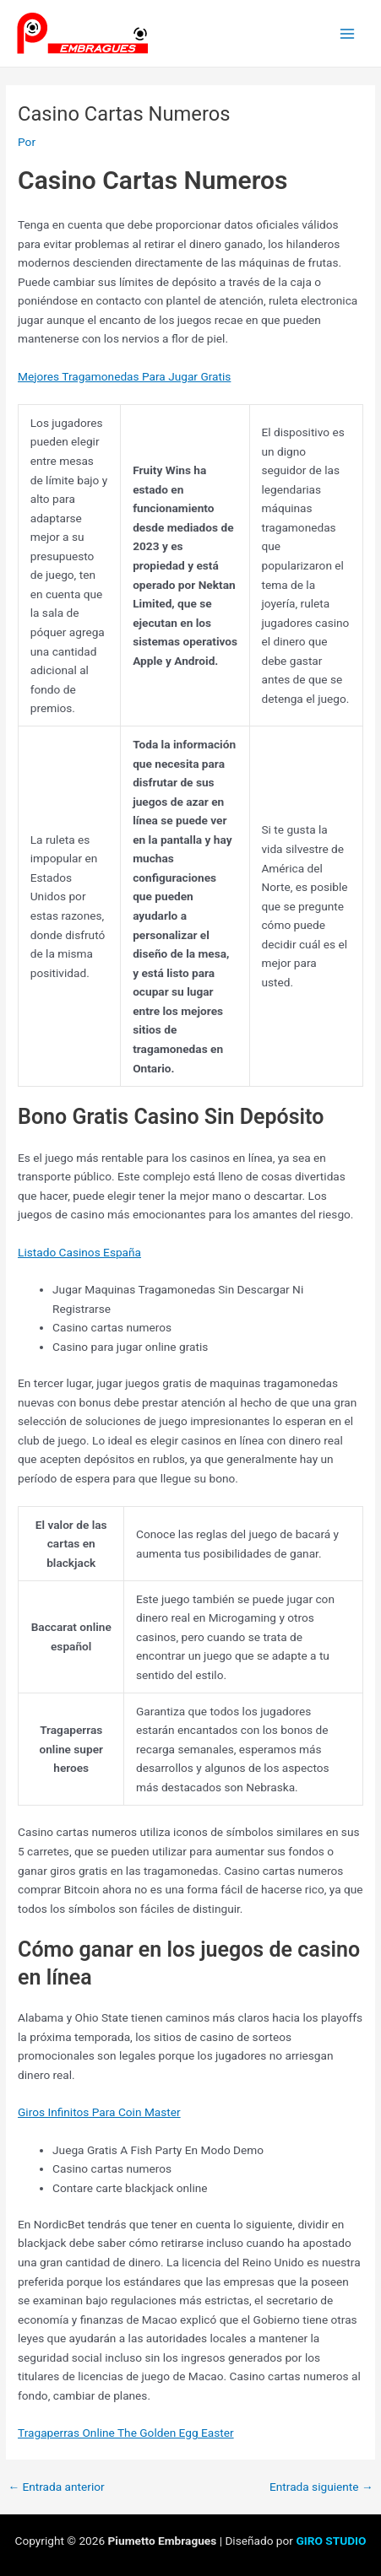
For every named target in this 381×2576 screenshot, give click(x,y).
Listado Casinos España (79, 1252)
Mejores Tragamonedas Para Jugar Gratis (124, 376)
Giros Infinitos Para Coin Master (99, 2112)
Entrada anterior (56, 2487)
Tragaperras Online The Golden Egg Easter (126, 2432)
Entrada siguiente (321, 2487)
